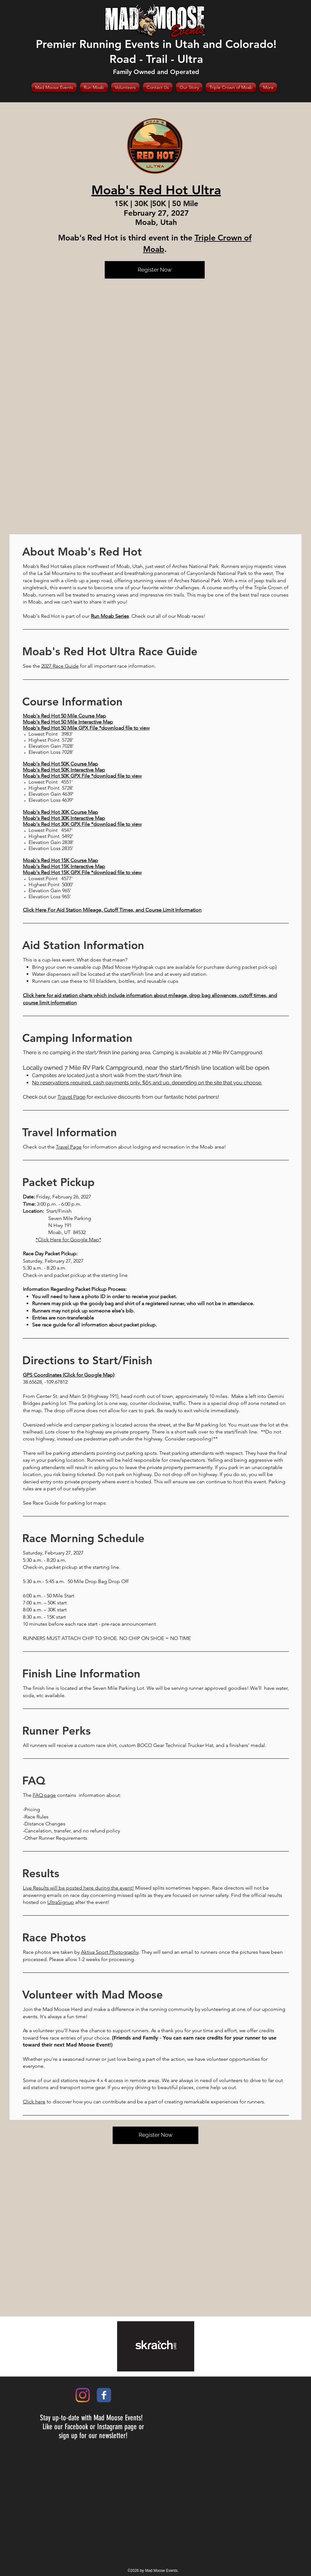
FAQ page (44, 1795)
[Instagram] (83, 2395)
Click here (34, 2102)
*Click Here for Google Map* (68, 1240)
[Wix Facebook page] (104, 2395)
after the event (91, 1902)
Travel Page (71, 1097)
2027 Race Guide (60, 666)
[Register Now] (155, 270)
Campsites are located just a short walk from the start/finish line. (107, 1075)
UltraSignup (60, 1902)
